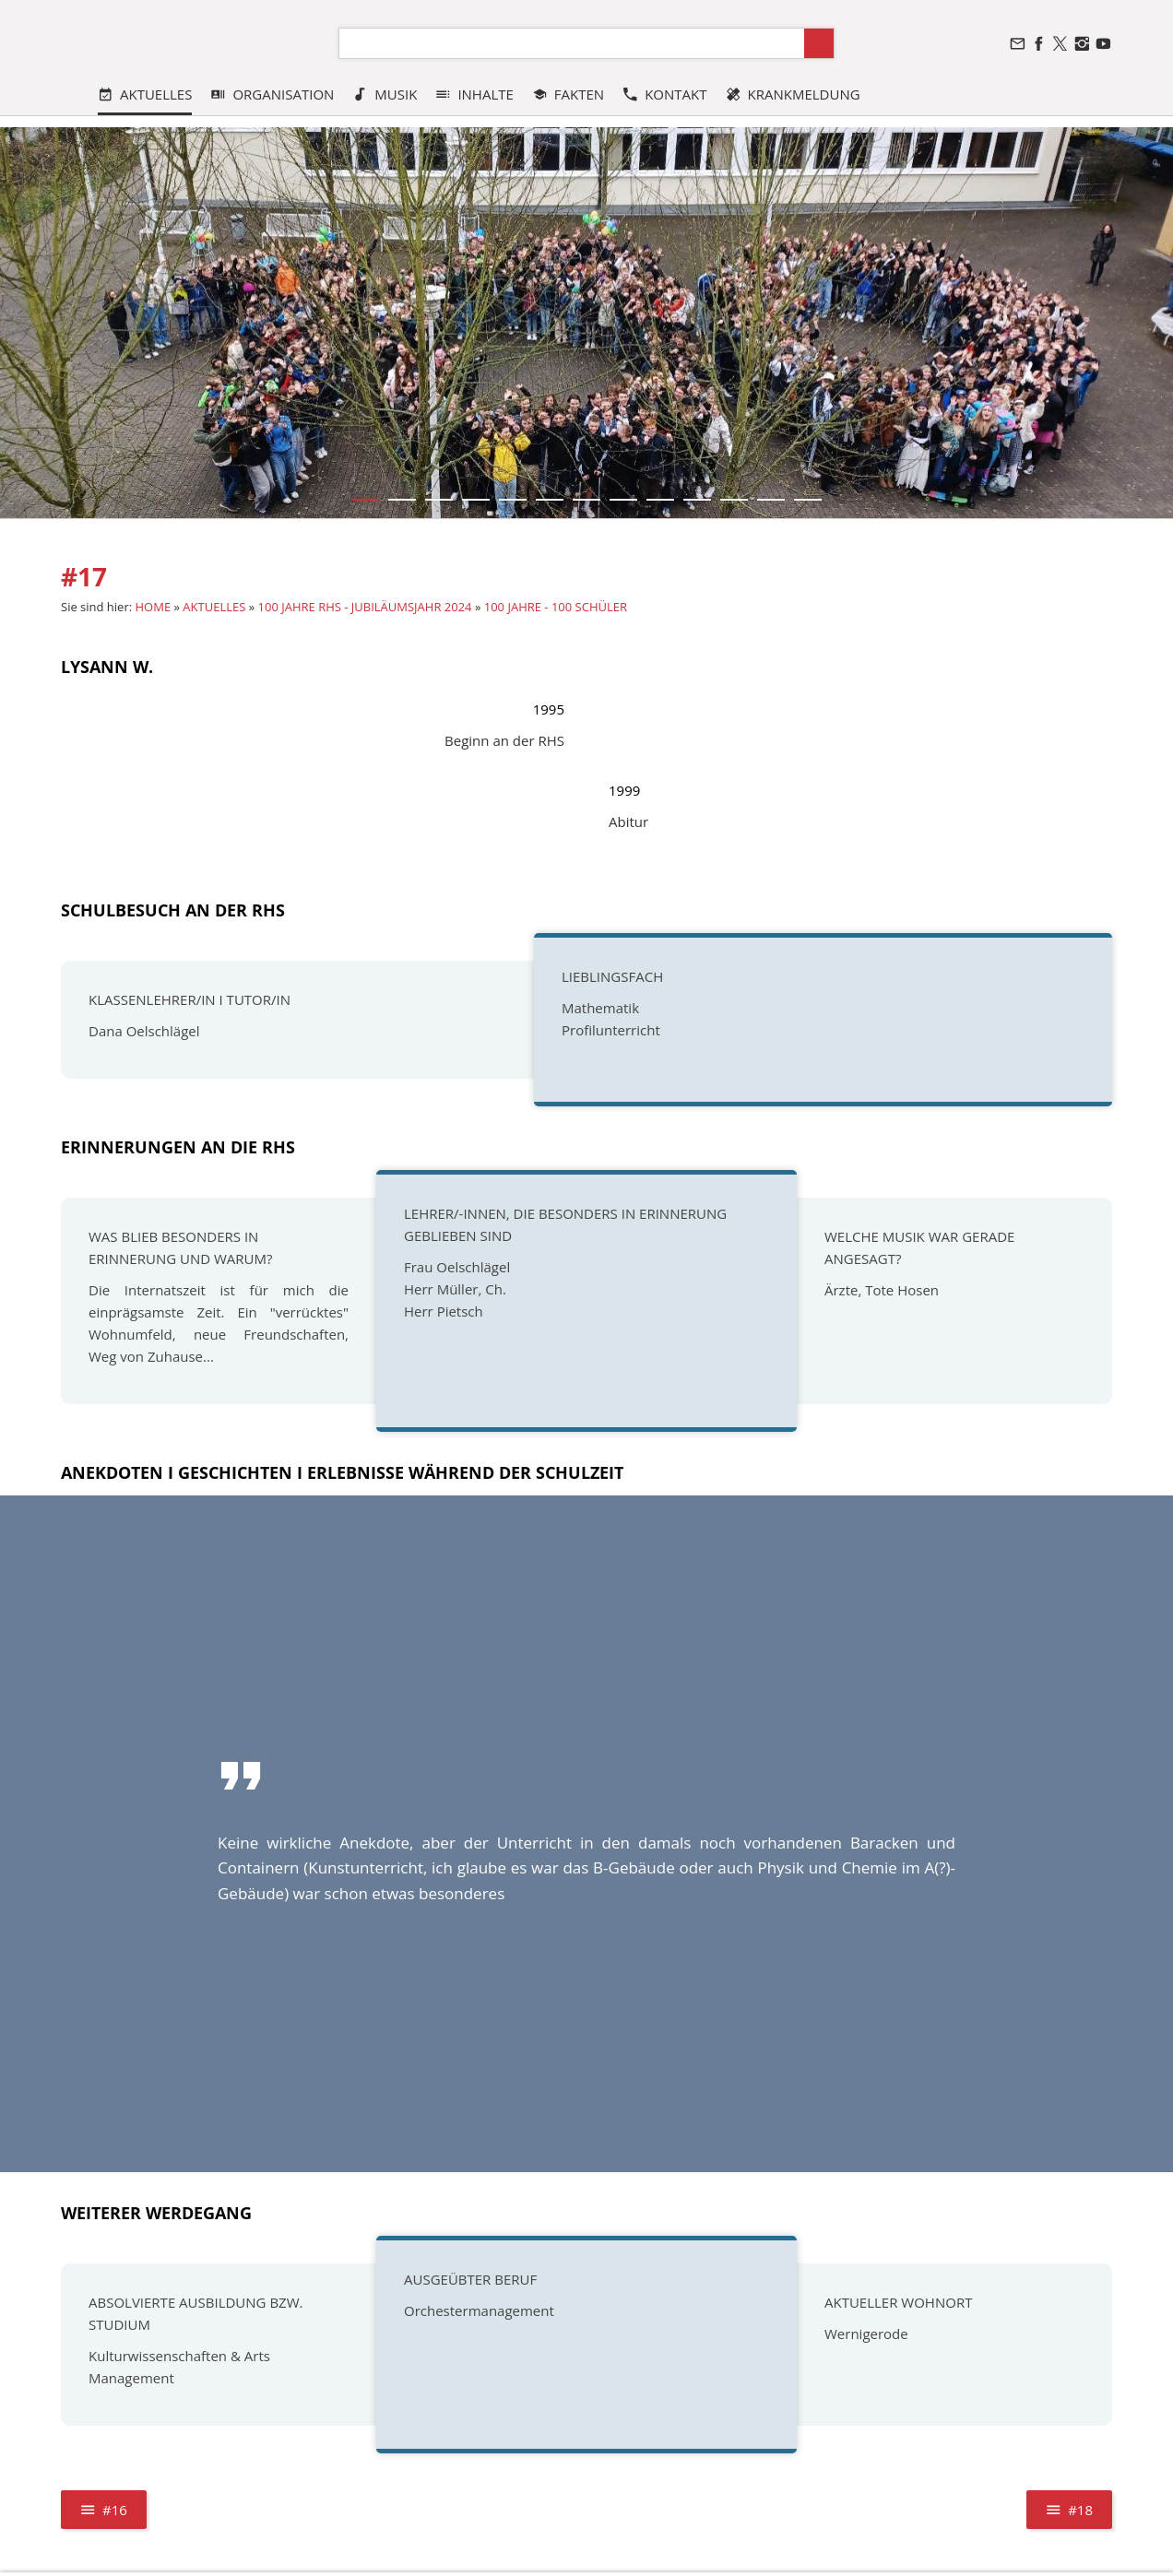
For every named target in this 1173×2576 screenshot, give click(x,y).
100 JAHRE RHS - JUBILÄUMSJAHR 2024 (365, 606)
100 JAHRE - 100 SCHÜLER (555, 606)
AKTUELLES (214, 606)
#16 (103, 2509)
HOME (154, 606)
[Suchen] (572, 43)
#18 (1069, 2509)
